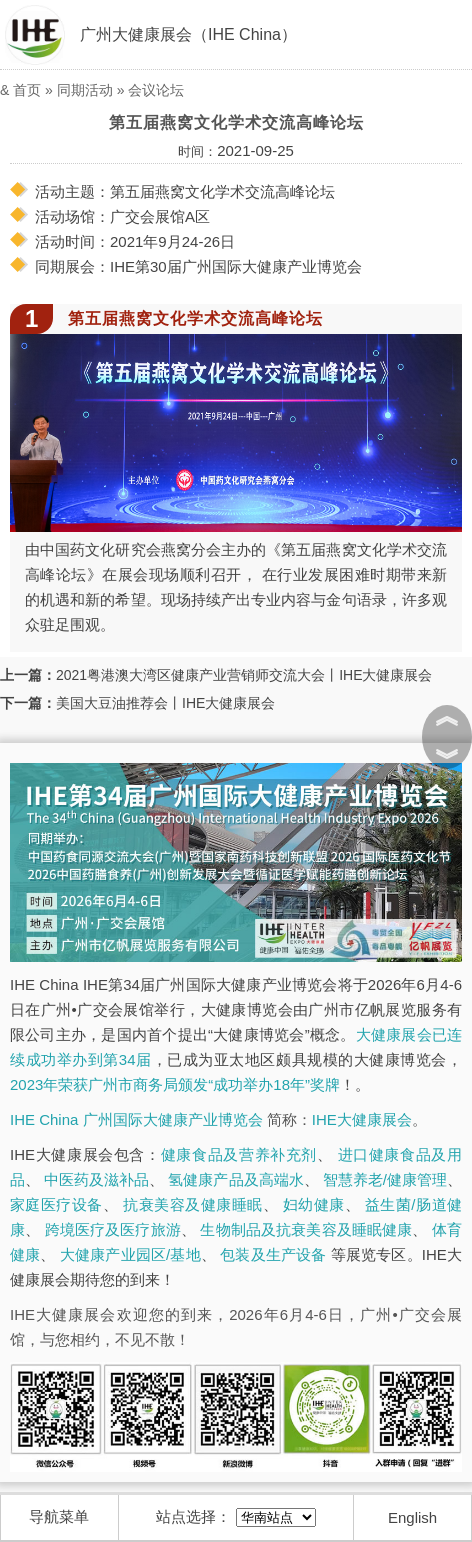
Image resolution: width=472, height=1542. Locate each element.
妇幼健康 (314, 1204)
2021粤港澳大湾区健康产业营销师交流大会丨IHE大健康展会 (244, 675)
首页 (27, 90)
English (412, 1517)
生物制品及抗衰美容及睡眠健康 (306, 1229)
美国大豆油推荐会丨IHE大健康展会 (165, 703)
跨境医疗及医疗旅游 (113, 1229)
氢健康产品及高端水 (235, 1179)
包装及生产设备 (273, 1254)
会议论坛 (156, 90)
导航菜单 (59, 1516)
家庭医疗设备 (56, 1204)
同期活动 (85, 90)
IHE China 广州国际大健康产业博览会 (136, 1119)
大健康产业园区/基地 (130, 1254)
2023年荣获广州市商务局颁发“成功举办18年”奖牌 (175, 1084)
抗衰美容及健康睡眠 (192, 1204)
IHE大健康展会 (362, 1119)
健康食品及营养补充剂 (239, 1154)
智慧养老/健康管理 (385, 1179)
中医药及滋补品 (96, 1179)
